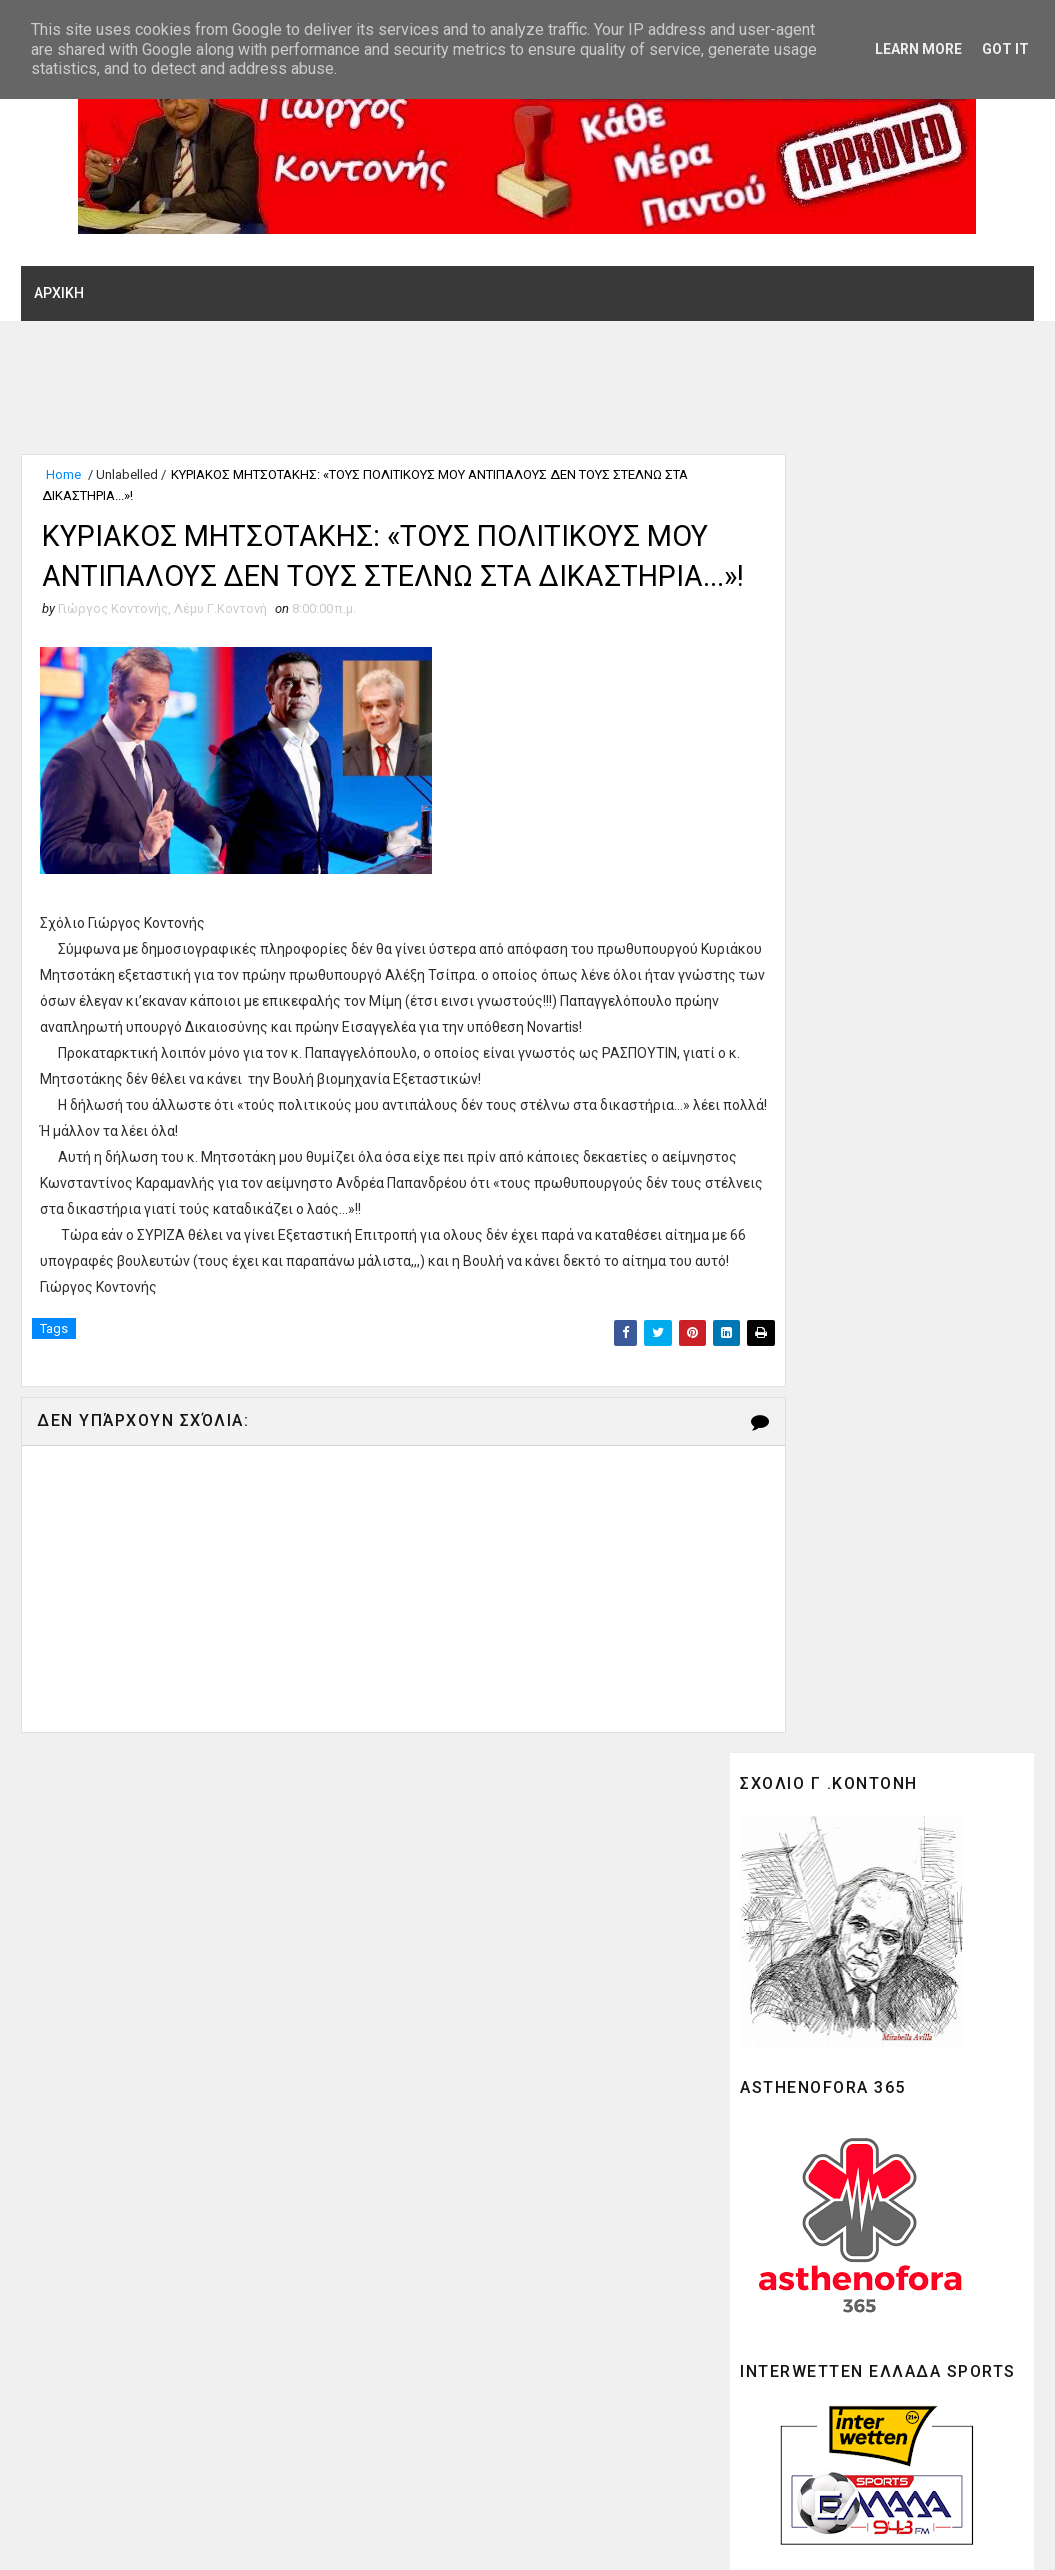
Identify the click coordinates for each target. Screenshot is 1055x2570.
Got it (1005, 49)
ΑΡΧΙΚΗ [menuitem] (59, 291)
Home (63, 474)
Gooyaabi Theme (346, 2535)
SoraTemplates (143, 2535)
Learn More (918, 49)
